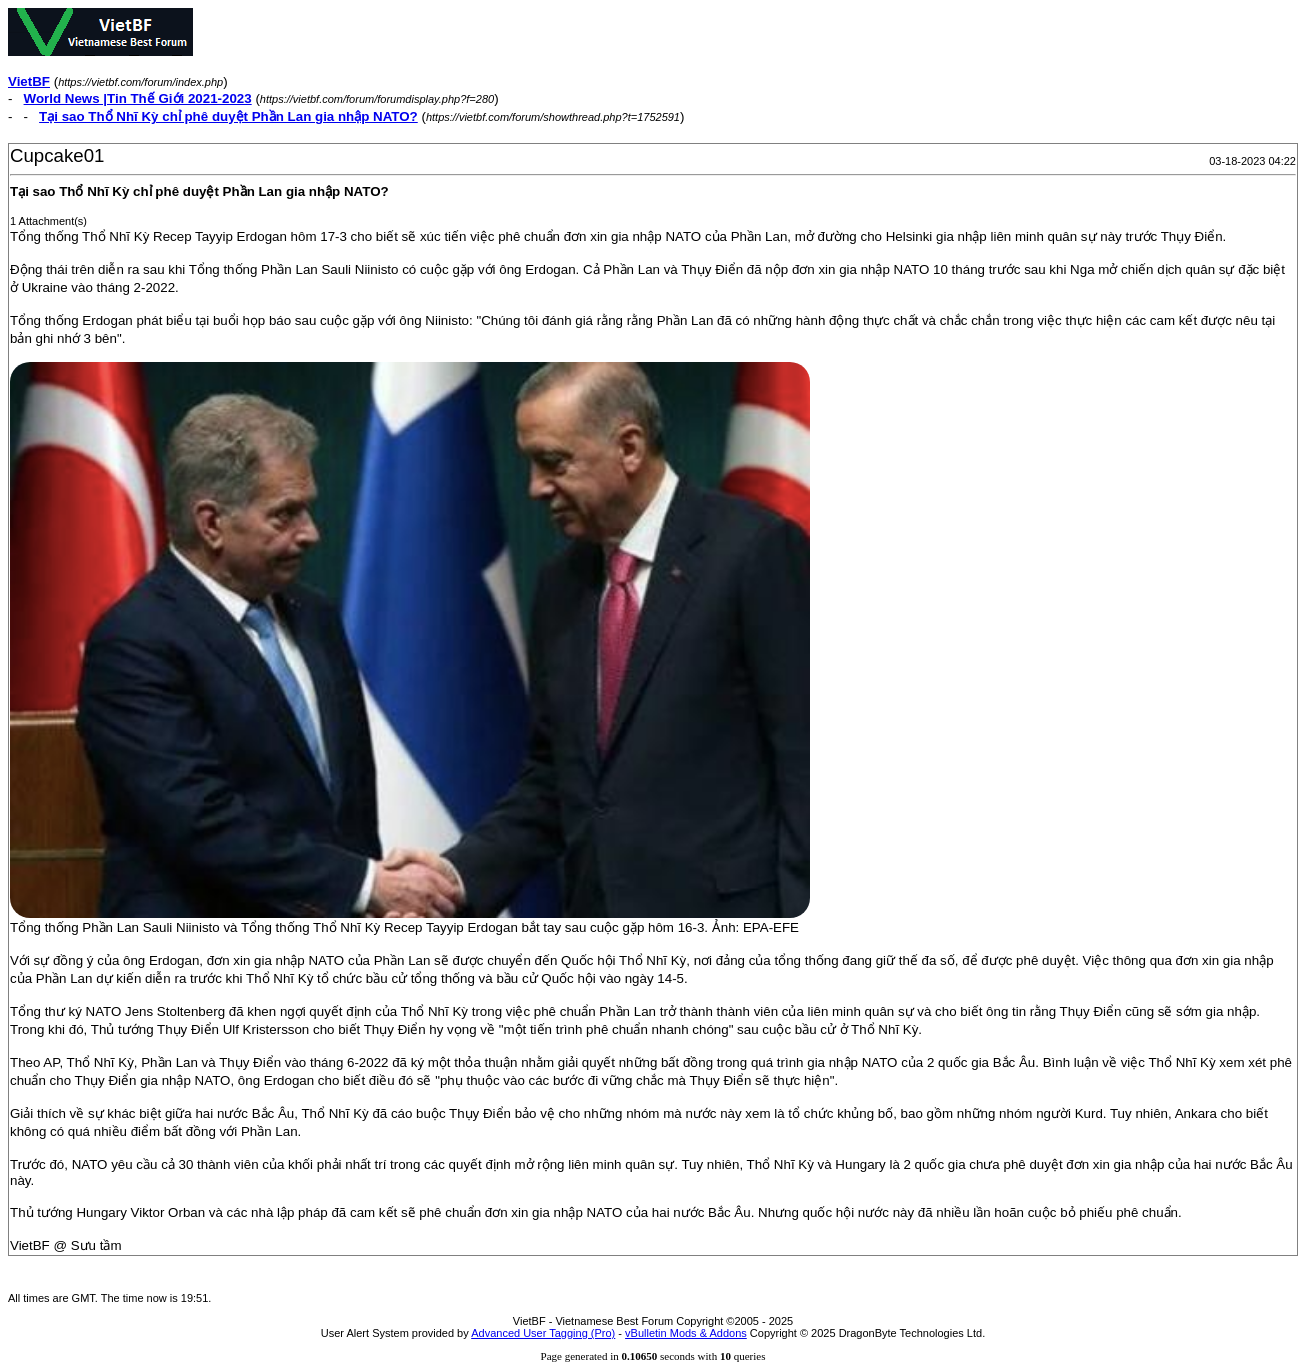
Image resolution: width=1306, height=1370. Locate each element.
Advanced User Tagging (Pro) (543, 1333)
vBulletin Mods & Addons (686, 1333)
